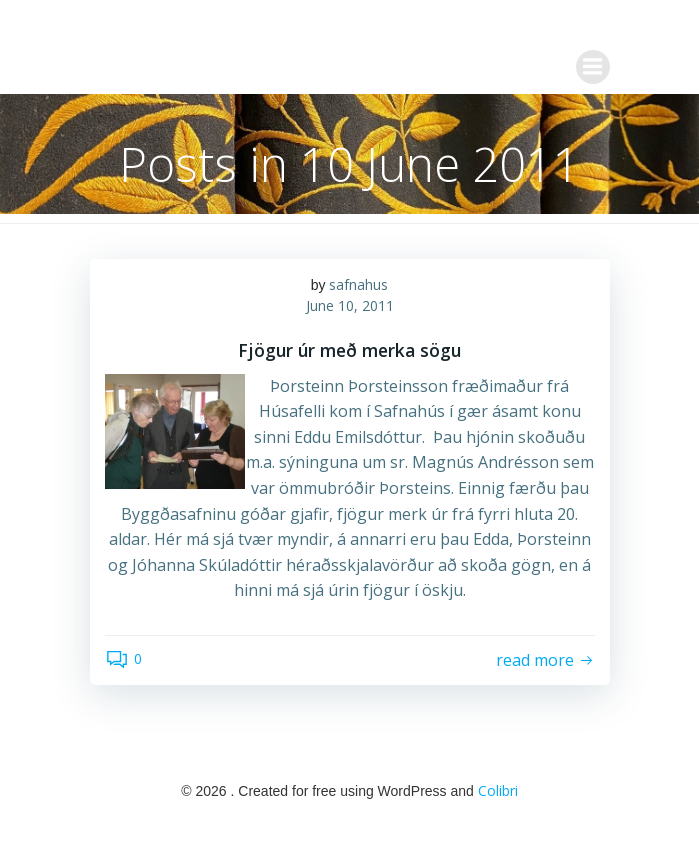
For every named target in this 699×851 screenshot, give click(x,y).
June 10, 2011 (350, 305)
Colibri (498, 790)
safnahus (358, 284)
